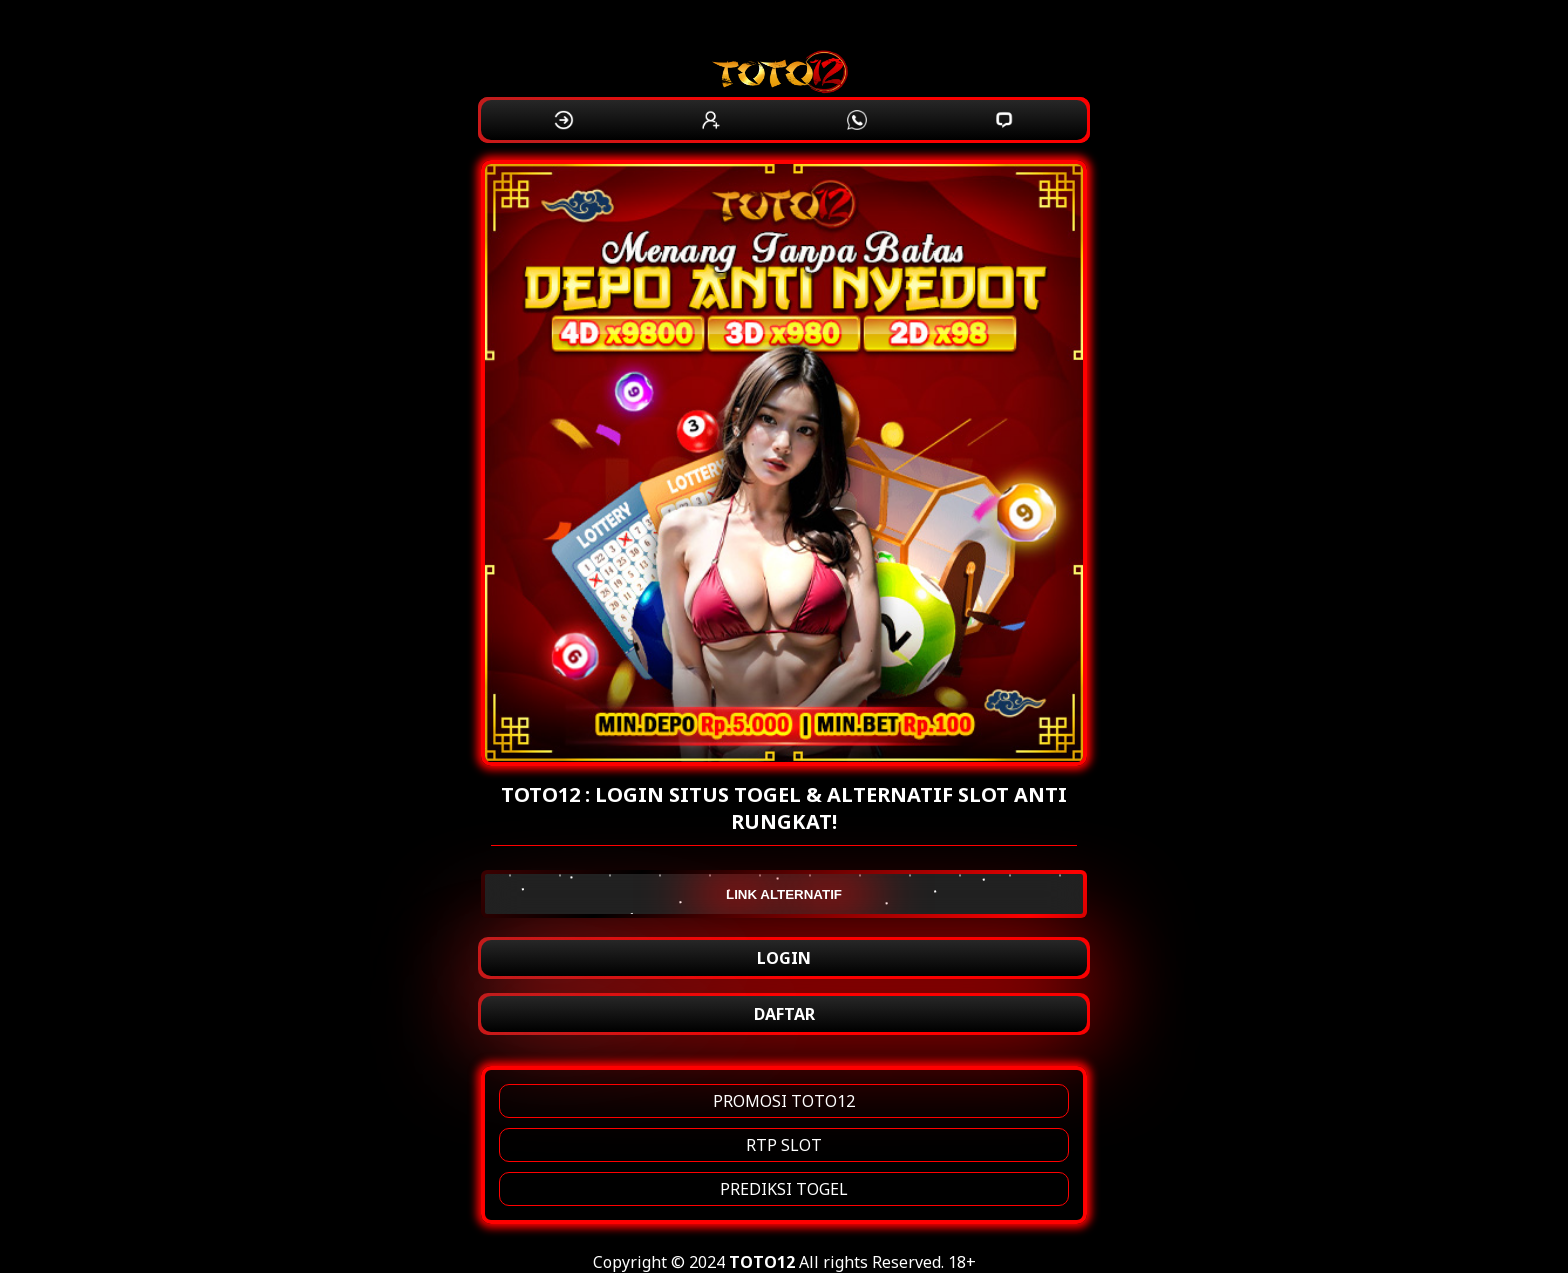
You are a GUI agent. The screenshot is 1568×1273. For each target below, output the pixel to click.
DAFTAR (784, 1014)
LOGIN (784, 958)
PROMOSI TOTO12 (784, 1101)
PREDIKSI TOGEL (784, 1189)
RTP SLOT (784, 1145)
